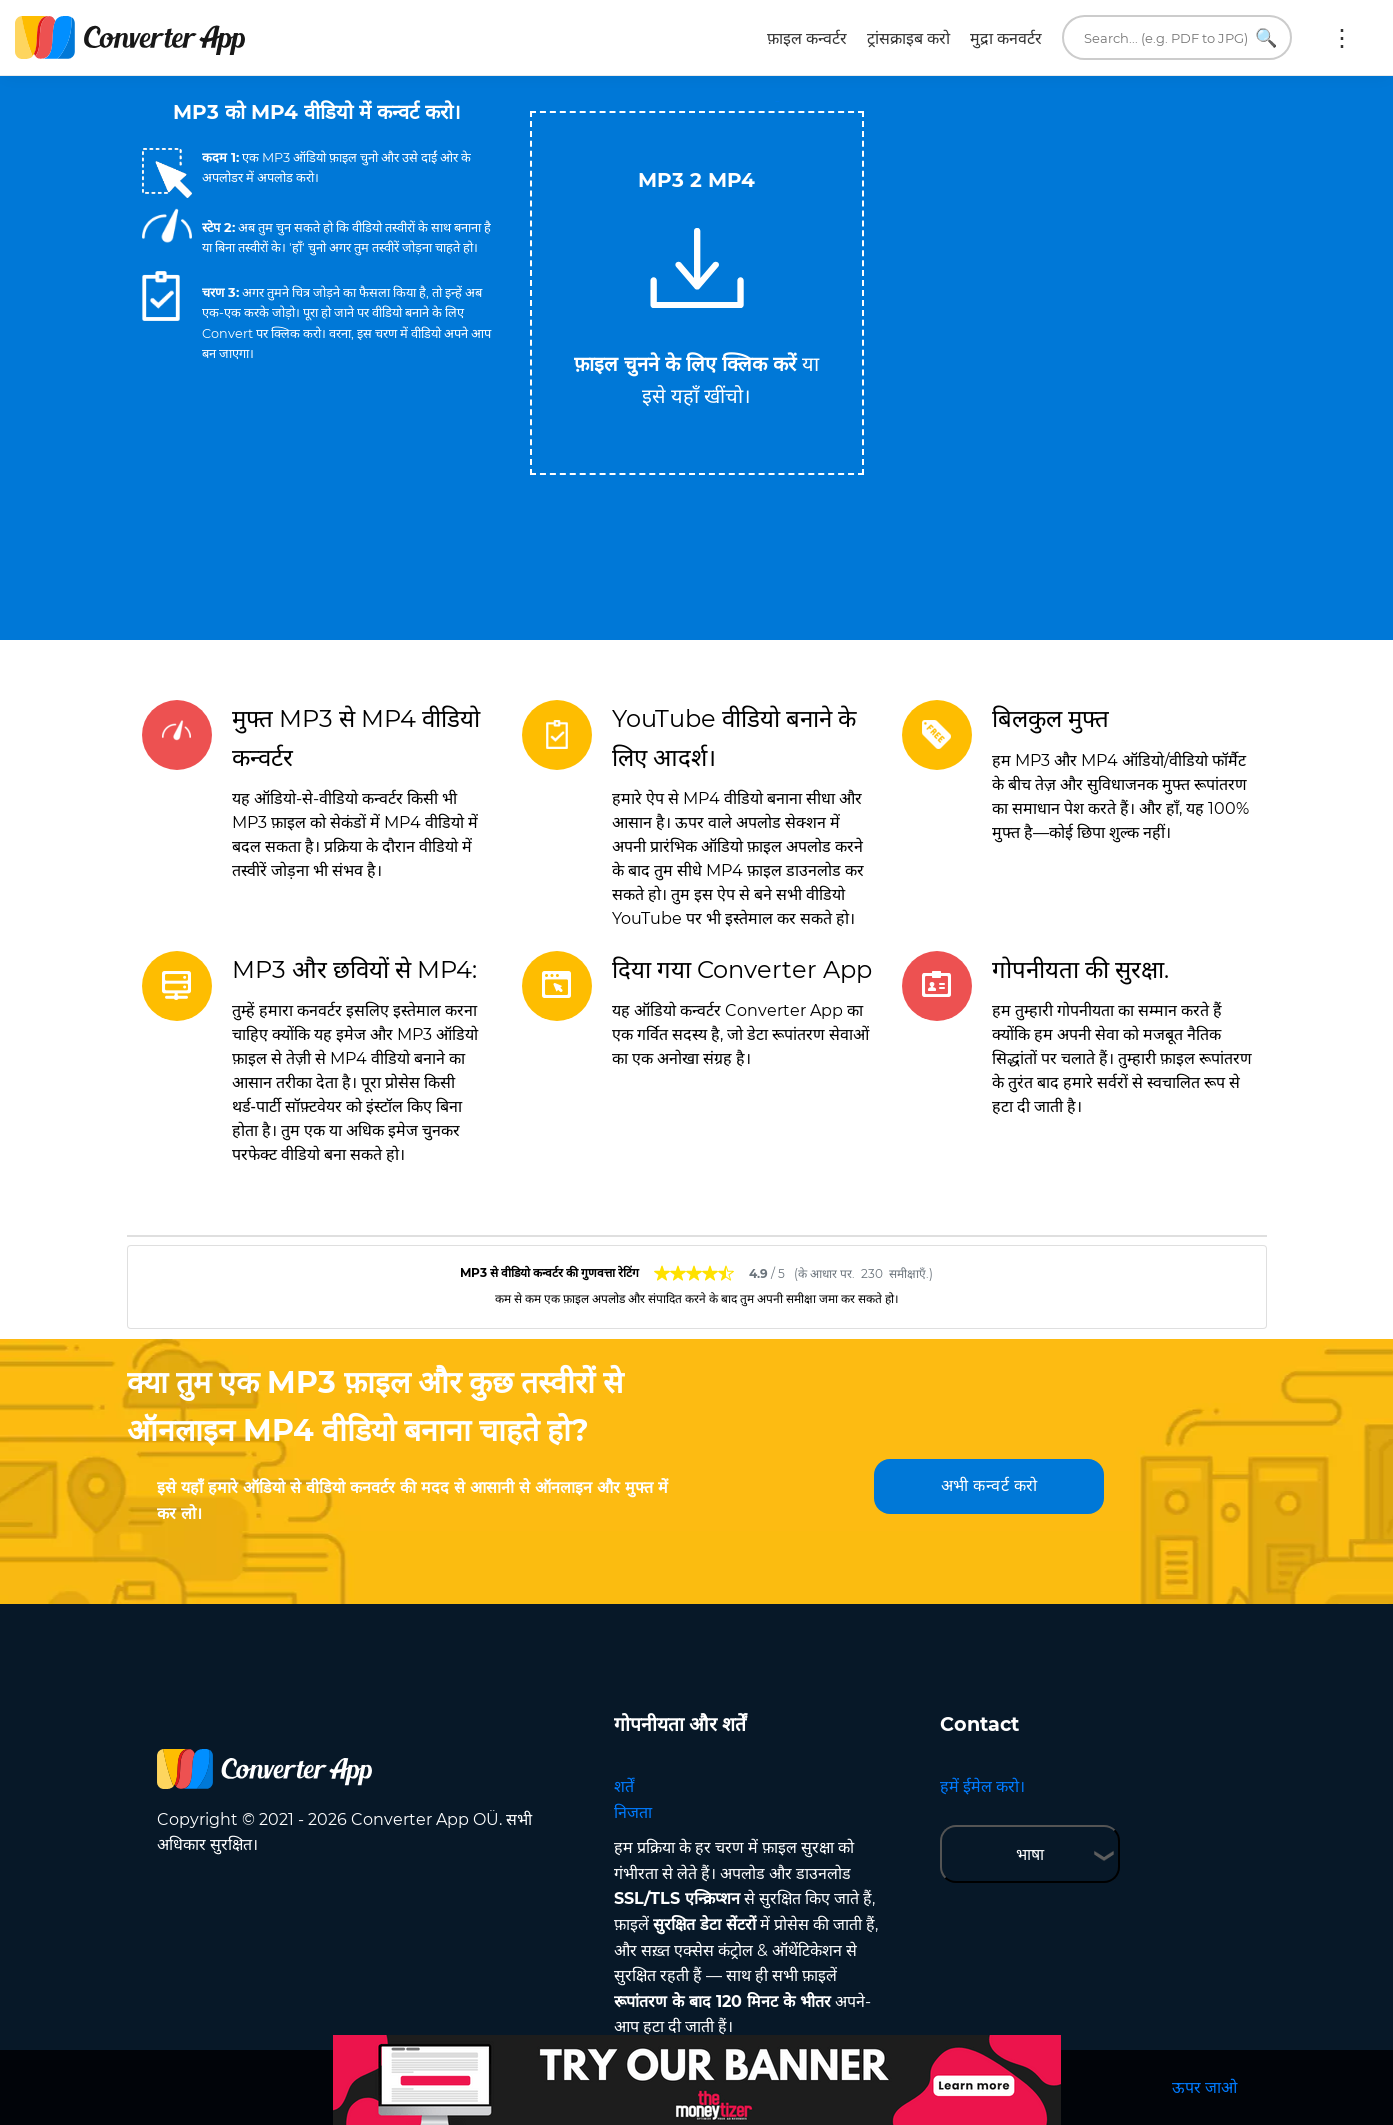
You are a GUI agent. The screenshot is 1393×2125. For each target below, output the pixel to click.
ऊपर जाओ (1204, 2087)
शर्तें (624, 1786)
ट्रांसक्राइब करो (908, 38)
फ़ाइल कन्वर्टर (807, 38)
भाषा (1030, 1854)
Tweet (777, 101)
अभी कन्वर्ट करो (989, 1485)
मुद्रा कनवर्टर (1006, 38)
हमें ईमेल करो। (982, 1786)
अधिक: (1342, 38)
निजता (633, 1812)
